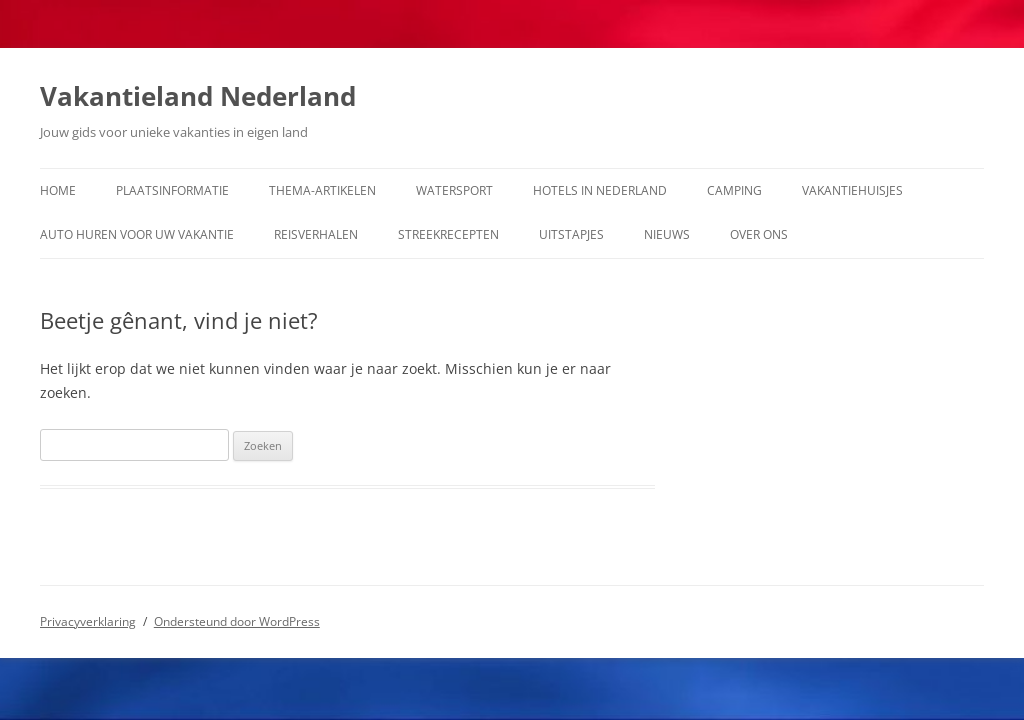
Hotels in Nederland (600, 190)
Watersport (454, 190)
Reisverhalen (316, 234)
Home (58, 190)
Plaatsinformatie (172, 190)
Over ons (759, 234)
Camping (734, 190)
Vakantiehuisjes (852, 190)
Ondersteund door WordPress (237, 621)
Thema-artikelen (322, 190)
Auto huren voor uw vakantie (137, 234)
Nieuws (667, 234)
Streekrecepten (448, 234)
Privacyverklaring (88, 621)
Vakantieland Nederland (198, 96)
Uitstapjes (571, 234)
